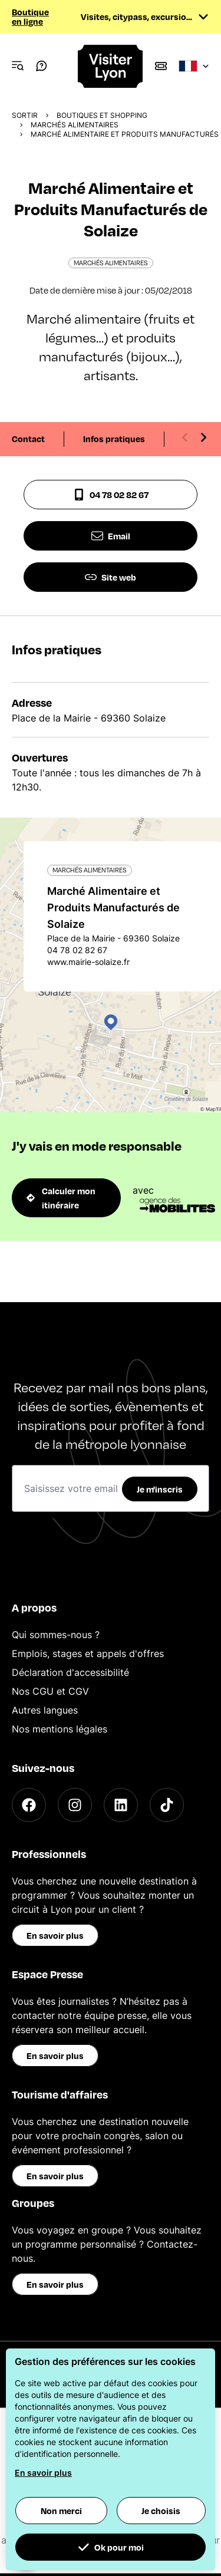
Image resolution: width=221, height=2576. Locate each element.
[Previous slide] (185, 437)
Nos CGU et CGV (50, 1691)
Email (110, 536)
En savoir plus (55, 1935)
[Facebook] (29, 1805)
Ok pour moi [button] (111, 2547)
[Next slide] (203, 437)
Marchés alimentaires (74, 124)
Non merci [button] (61, 2510)
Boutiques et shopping (102, 115)
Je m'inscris (160, 1489)
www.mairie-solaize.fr (88, 962)
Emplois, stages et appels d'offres (88, 1653)
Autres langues (45, 1710)
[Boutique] (161, 66)
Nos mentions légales (59, 1729)
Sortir (25, 115)
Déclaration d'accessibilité (70, 1672)
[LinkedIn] (121, 1805)
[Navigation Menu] (18, 66)
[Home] (111, 66)
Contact (28, 438)
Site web (110, 577)
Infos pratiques (114, 438)
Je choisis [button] (160, 2510)
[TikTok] (167, 1805)
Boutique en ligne (30, 16)
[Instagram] (75, 1805)
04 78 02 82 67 (111, 494)
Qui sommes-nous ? (56, 1635)
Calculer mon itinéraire (61, 1198)
